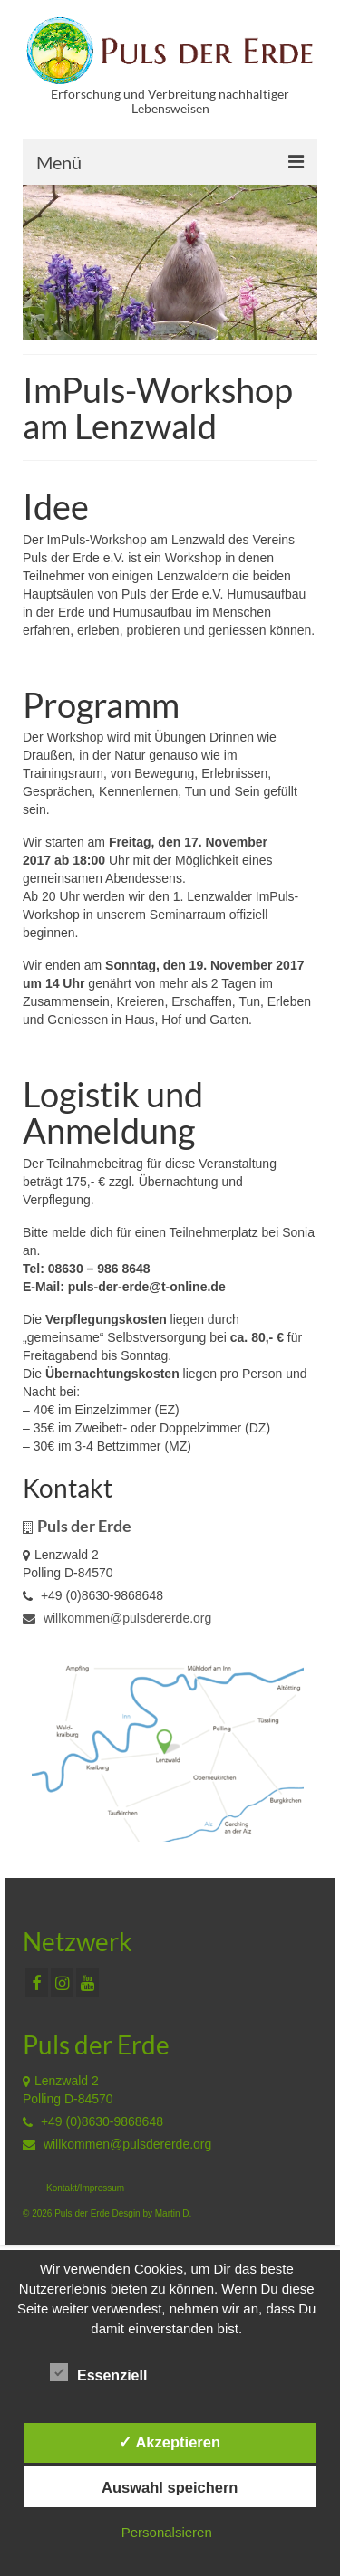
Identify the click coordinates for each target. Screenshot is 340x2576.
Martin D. (173, 2213)
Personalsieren (166, 2532)
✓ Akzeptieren (169, 2442)
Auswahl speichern (170, 2487)
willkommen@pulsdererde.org (117, 1618)
